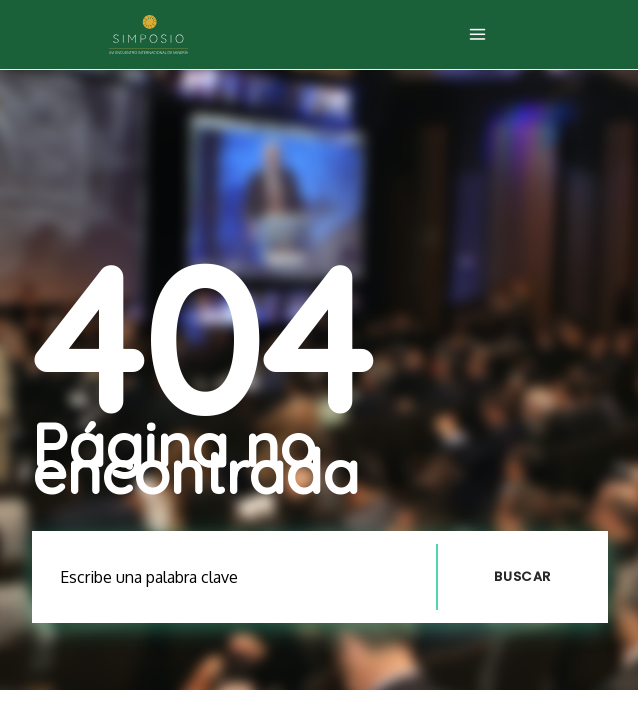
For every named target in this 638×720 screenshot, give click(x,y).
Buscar (522, 576)
